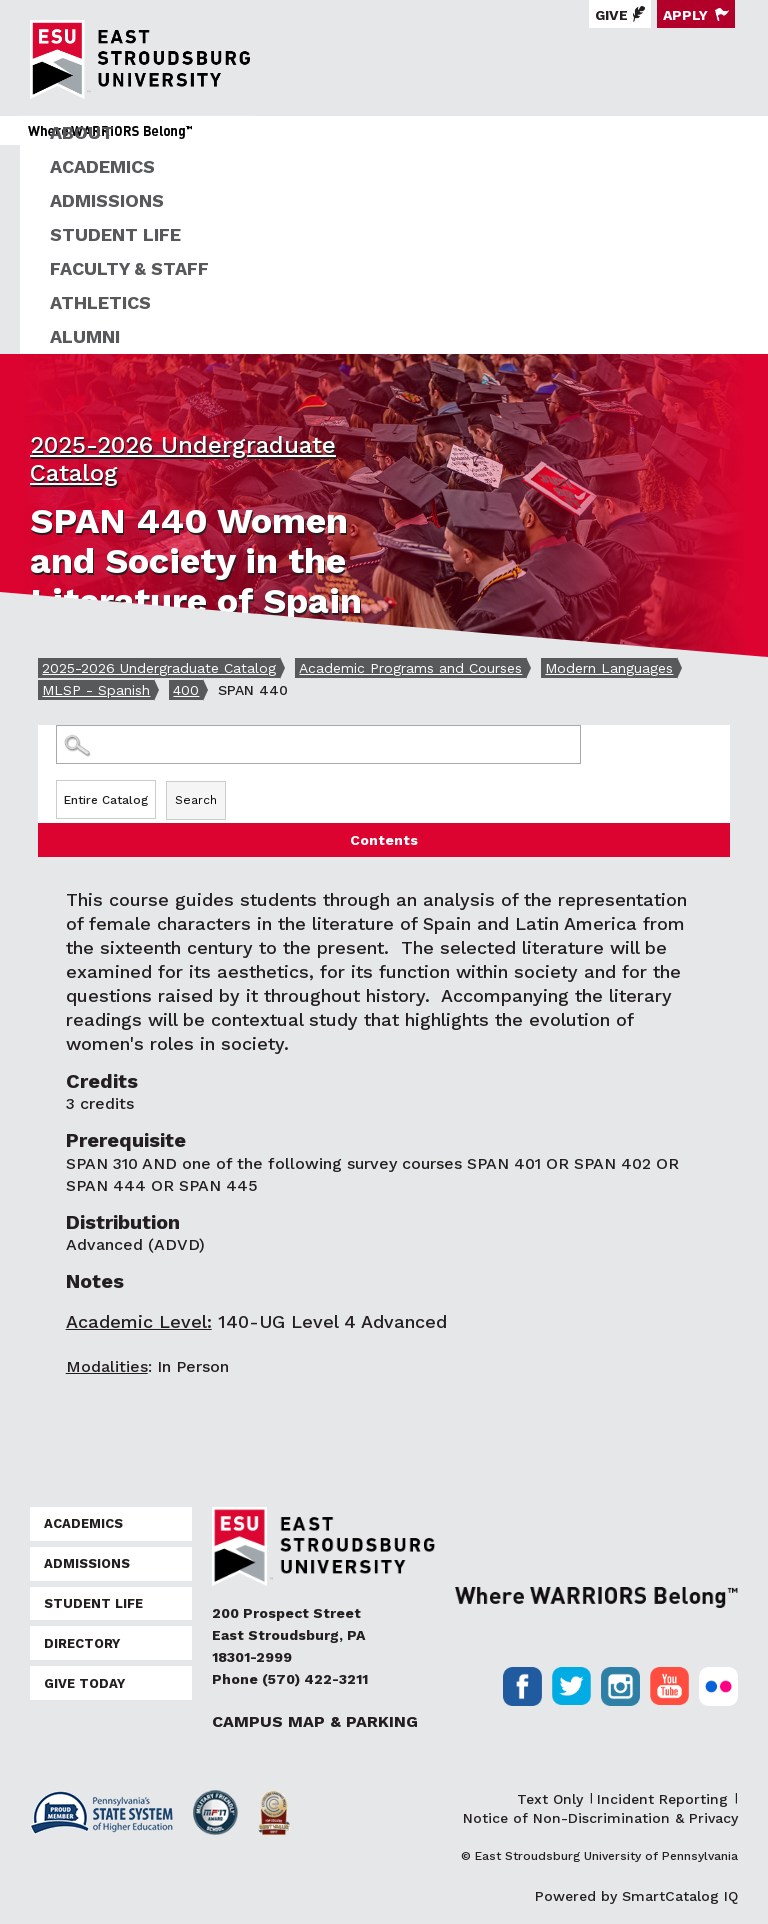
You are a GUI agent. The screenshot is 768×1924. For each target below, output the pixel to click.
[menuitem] (394, 133)
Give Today (84, 1683)
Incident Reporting (662, 1799)
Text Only (550, 1799)
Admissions (107, 200)
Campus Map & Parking (315, 1721)
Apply (685, 15)
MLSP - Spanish (96, 690)
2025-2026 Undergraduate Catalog (159, 668)
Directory (82, 1643)
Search (196, 800)
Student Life (115, 234)
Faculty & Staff (129, 268)
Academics (102, 166)
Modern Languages (609, 668)
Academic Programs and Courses (410, 668)
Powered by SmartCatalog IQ (636, 1896)
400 (186, 690)
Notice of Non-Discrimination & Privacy (600, 1818)
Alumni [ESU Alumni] (85, 336)
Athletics (100, 302)
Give (611, 15)
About (82, 132)
